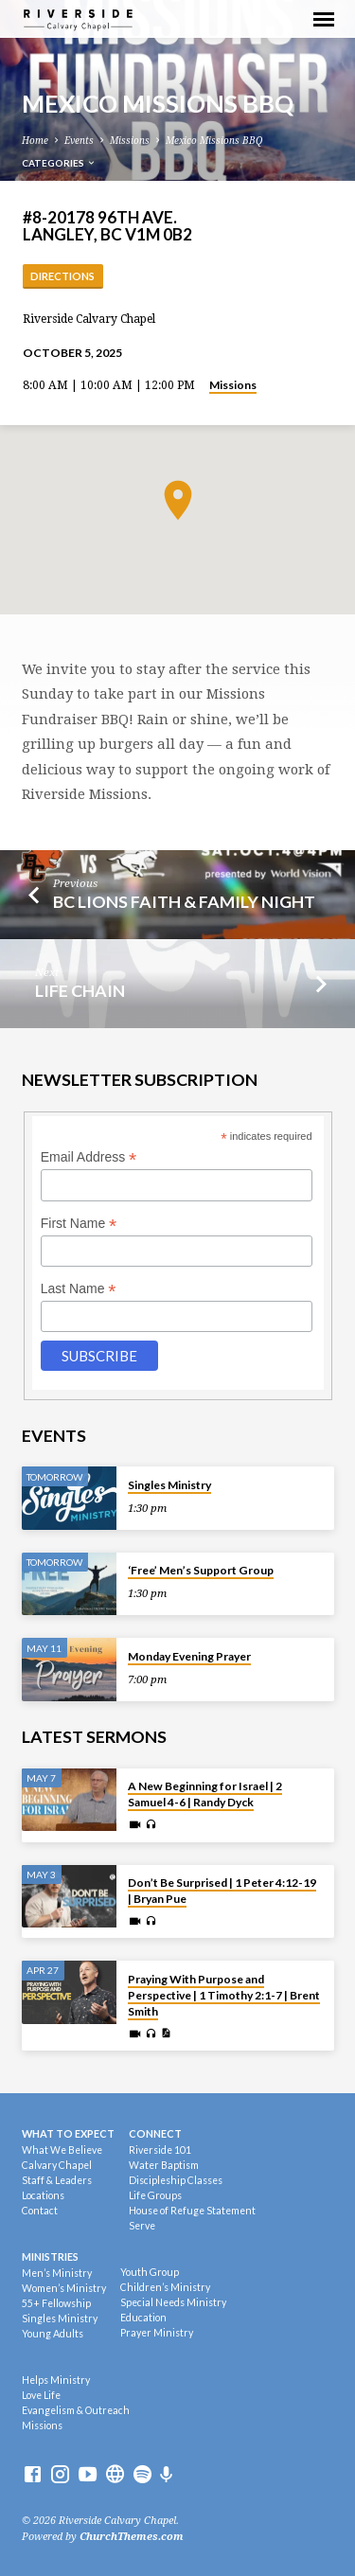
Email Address (89, 1157)
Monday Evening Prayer (189, 1656)
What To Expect (68, 2133)
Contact (40, 2210)
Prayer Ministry (156, 2332)
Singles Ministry (169, 1485)
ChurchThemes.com (132, 2537)
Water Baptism (164, 2165)
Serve (142, 2225)
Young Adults (52, 2333)
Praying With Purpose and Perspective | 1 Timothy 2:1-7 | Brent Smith (224, 1995)
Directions (62, 276)
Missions (130, 140)
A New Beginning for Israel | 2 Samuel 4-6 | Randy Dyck (205, 1794)
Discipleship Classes (175, 2180)
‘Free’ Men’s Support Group (201, 1570)
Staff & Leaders (57, 2180)
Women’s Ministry (64, 2288)
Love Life (41, 2395)
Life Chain (80, 990)
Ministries (50, 2256)
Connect (155, 2133)
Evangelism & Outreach (76, 2410)
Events (79, 140)
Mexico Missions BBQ (214, 140)
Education (143, 2317)
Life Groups (155, 2195)
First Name (79, 1224)
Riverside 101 (160, 2150)
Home (35, 140)
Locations (43, 2195)
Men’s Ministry (57, 2273)
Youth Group (149, 2272)
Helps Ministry (56, 2380)
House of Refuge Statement (192, 2210)
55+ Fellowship (56, 2303)
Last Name (78, 1289)
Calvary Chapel (57, 2165)
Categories (59, 163)
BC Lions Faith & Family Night (184, 901)
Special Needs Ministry (173, 2302)
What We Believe (62, 2150)
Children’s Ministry (165, 2287)
